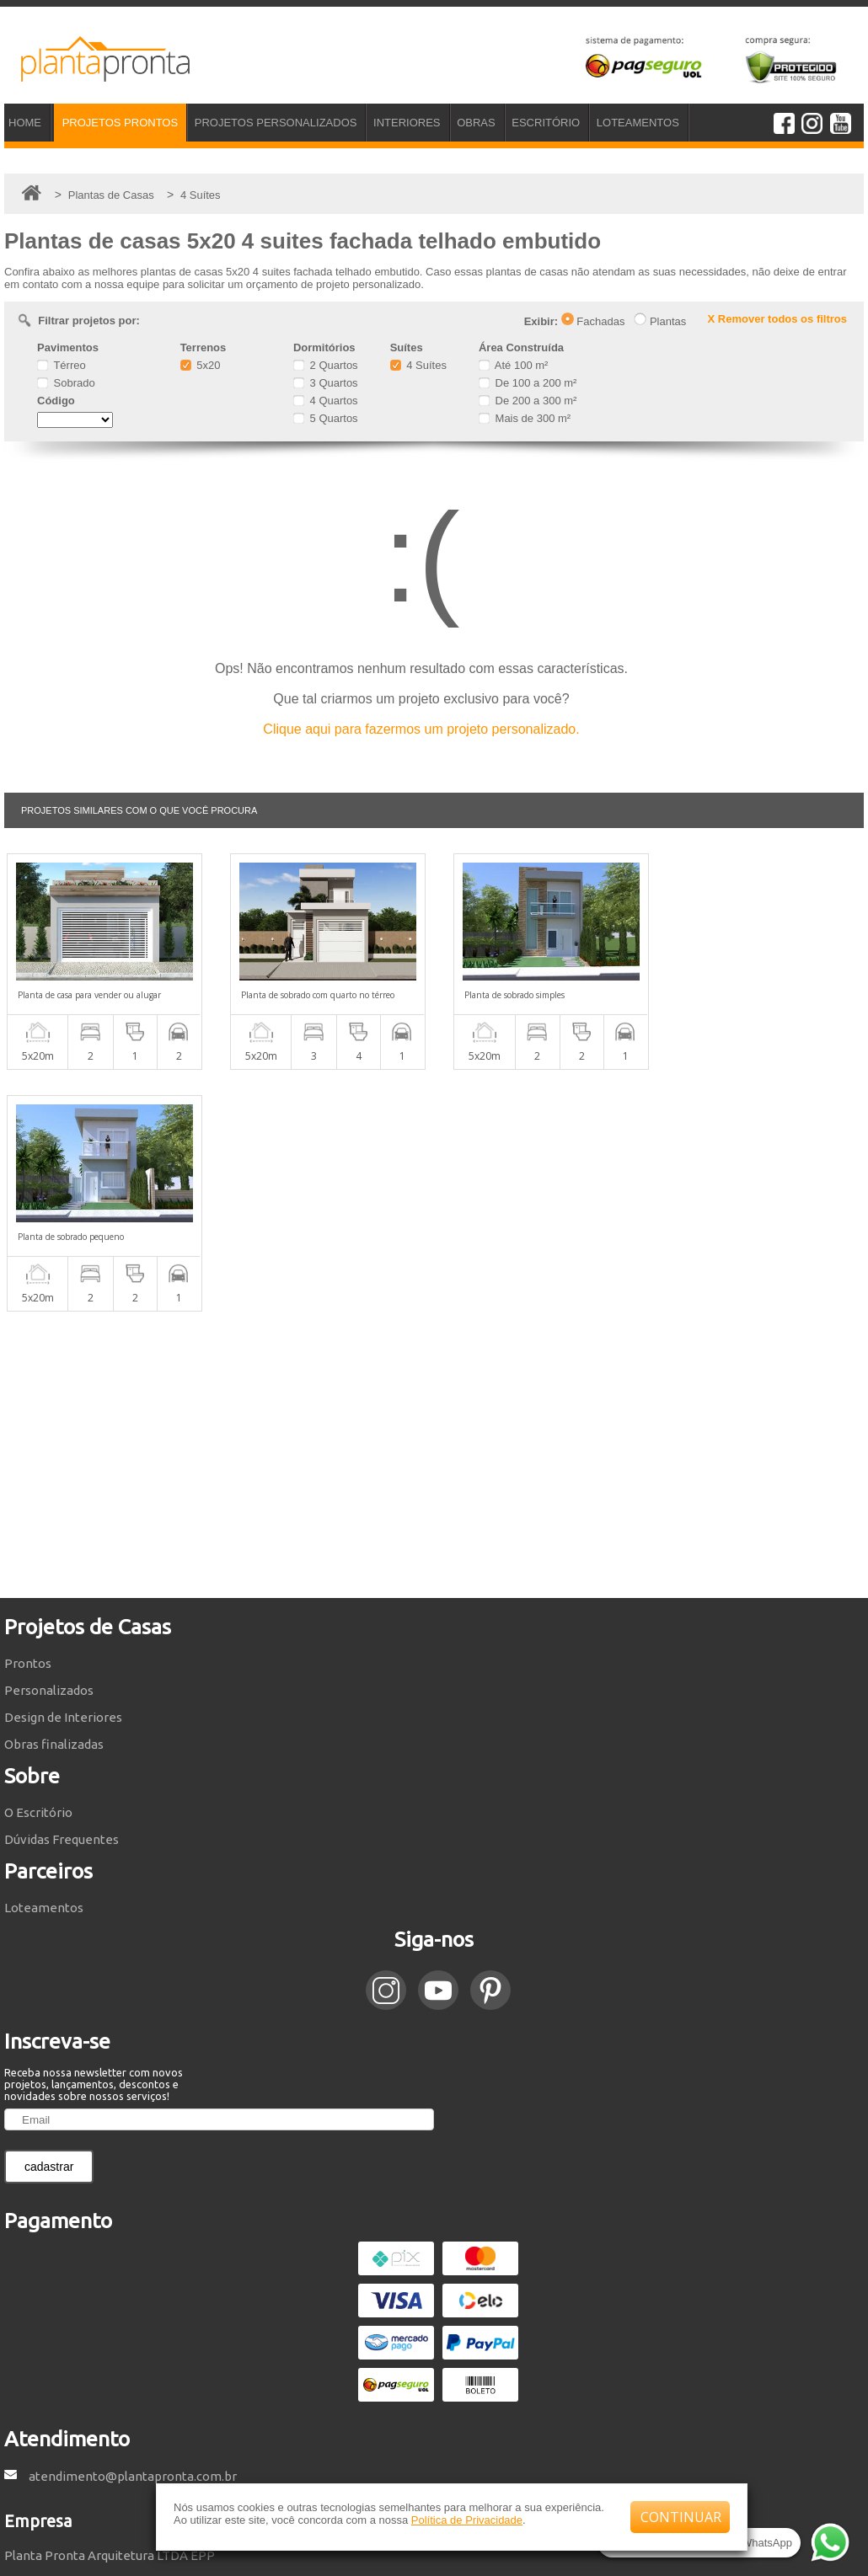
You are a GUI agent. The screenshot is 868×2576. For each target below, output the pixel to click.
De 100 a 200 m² (527, 383)
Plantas (660, 321)
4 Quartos (325, 400)
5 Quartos (325, 418)
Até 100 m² (513, 365)
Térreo (61, 365)
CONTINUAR (680, 2517)
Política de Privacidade (466, 2520)
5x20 (200, 365)
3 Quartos (325, 383)
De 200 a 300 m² (527, 400)
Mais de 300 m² (525, 418)
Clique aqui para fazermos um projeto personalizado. (421, 729)
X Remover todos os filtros (777, 319)
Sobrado (66, 383)
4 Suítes (418, 365)
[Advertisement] (434, 1213)
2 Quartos (325, 365)
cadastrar (48, 1925)
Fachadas (593, 321)
